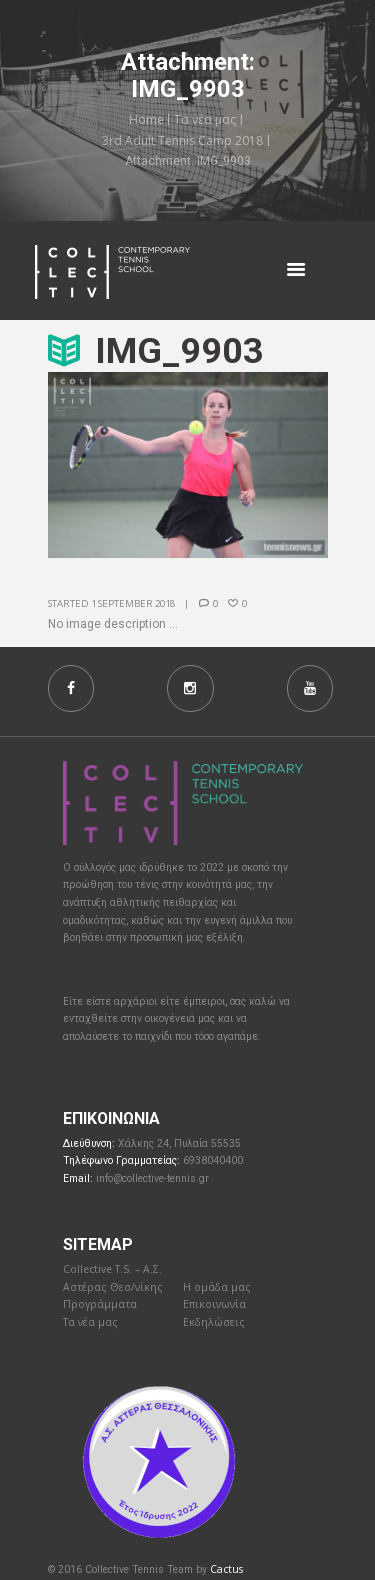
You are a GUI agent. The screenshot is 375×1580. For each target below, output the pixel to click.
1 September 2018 (133, 603)
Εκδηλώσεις (214, 1322)
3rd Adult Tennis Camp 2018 (182, 140)
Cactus (226, 1569)
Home (146, 119)
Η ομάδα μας (217, 1287)
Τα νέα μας (205, 119)
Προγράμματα (100, 1304)
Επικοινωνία (214, 1304)
